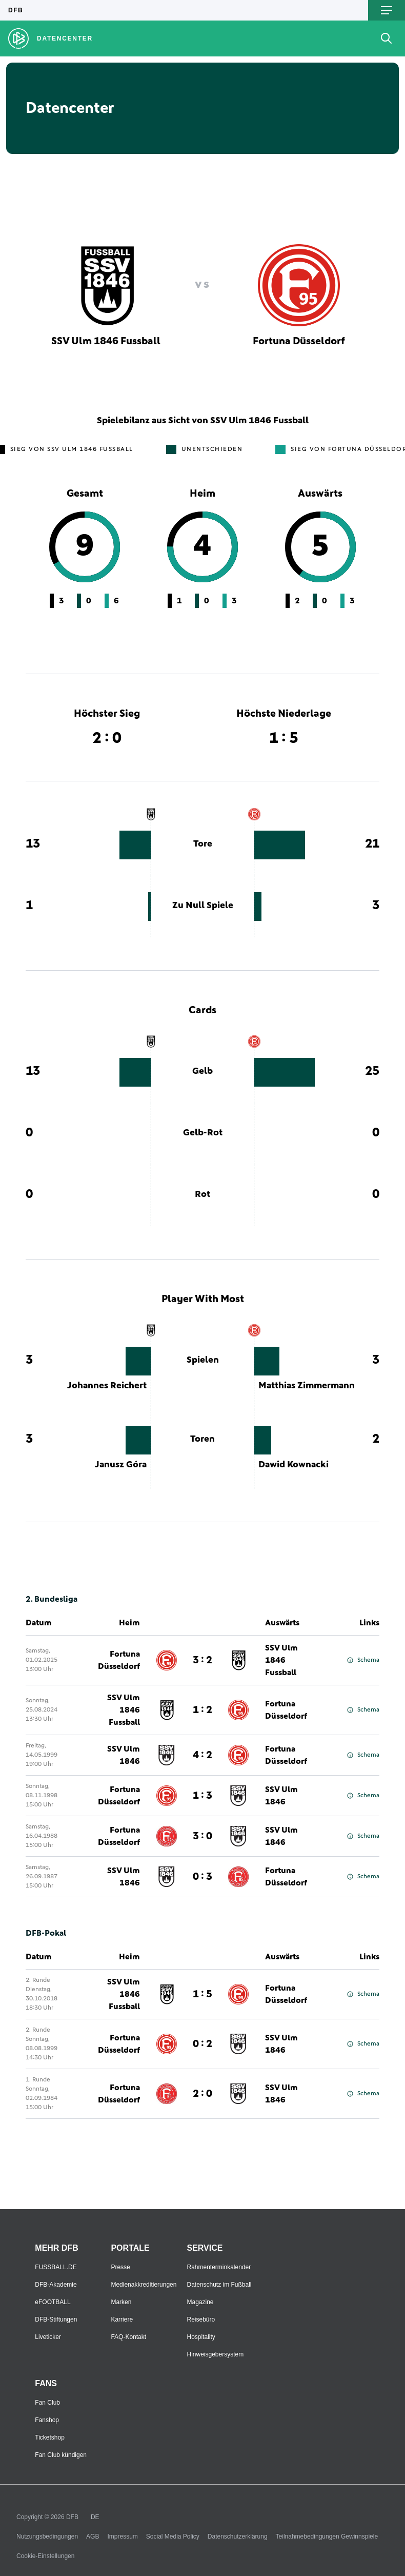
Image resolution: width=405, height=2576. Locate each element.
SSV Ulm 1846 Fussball (281, 1660)
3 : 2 (202, 1660)
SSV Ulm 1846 (123, 1755)
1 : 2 (202, 1710)
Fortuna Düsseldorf (119, 1660)
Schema (363, 1660)
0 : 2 (202, 2044)
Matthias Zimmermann (306, 1385)
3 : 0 (202, 1836)
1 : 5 (202, 1994)
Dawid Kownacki (293, 1464)
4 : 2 (202, 1755)
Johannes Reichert (107, 1385)
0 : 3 (202, 1877)
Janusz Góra (121, 1464)
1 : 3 (202, 1796)
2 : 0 (202, 2094)
